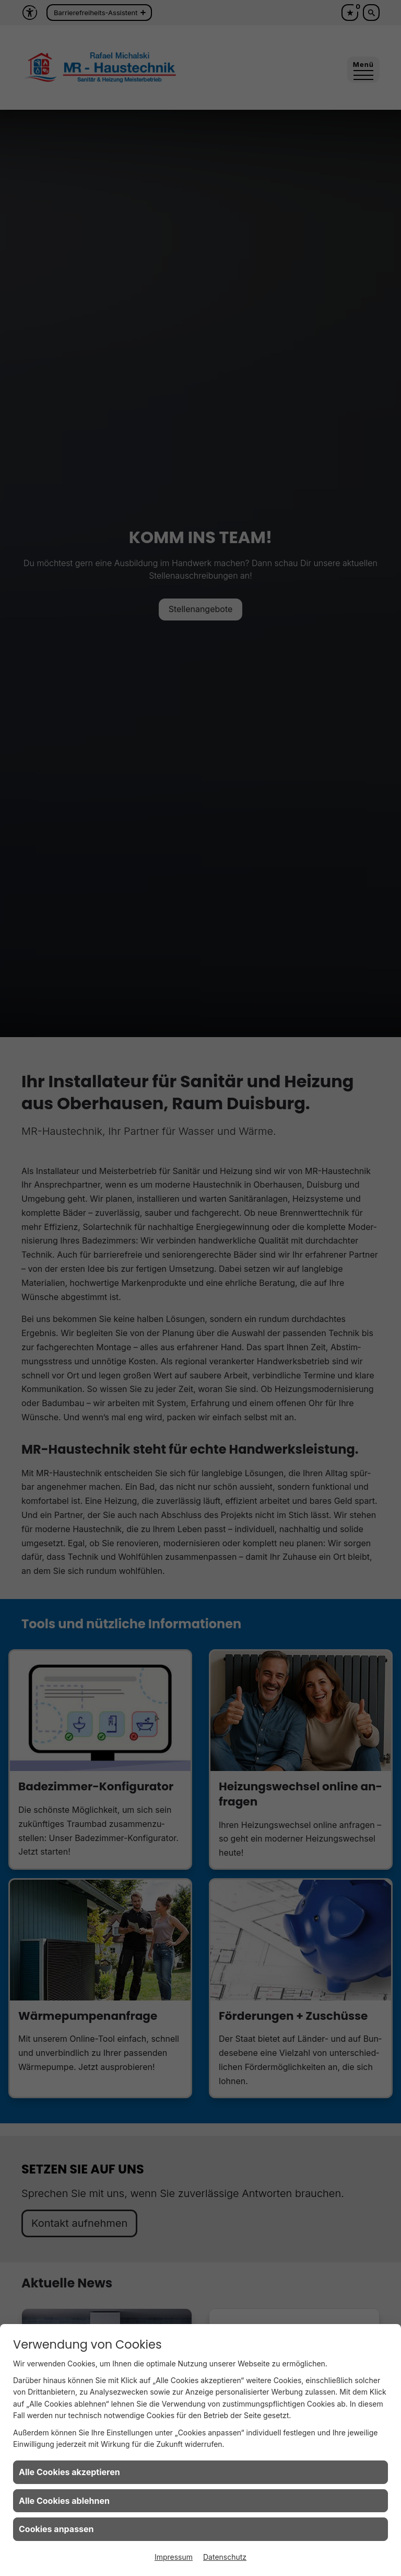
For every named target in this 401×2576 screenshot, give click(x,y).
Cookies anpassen (56, 2529)
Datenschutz (224, 2556)
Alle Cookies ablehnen (64, 2501)
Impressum (174, 2556)
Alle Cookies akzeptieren (69, 2472)
